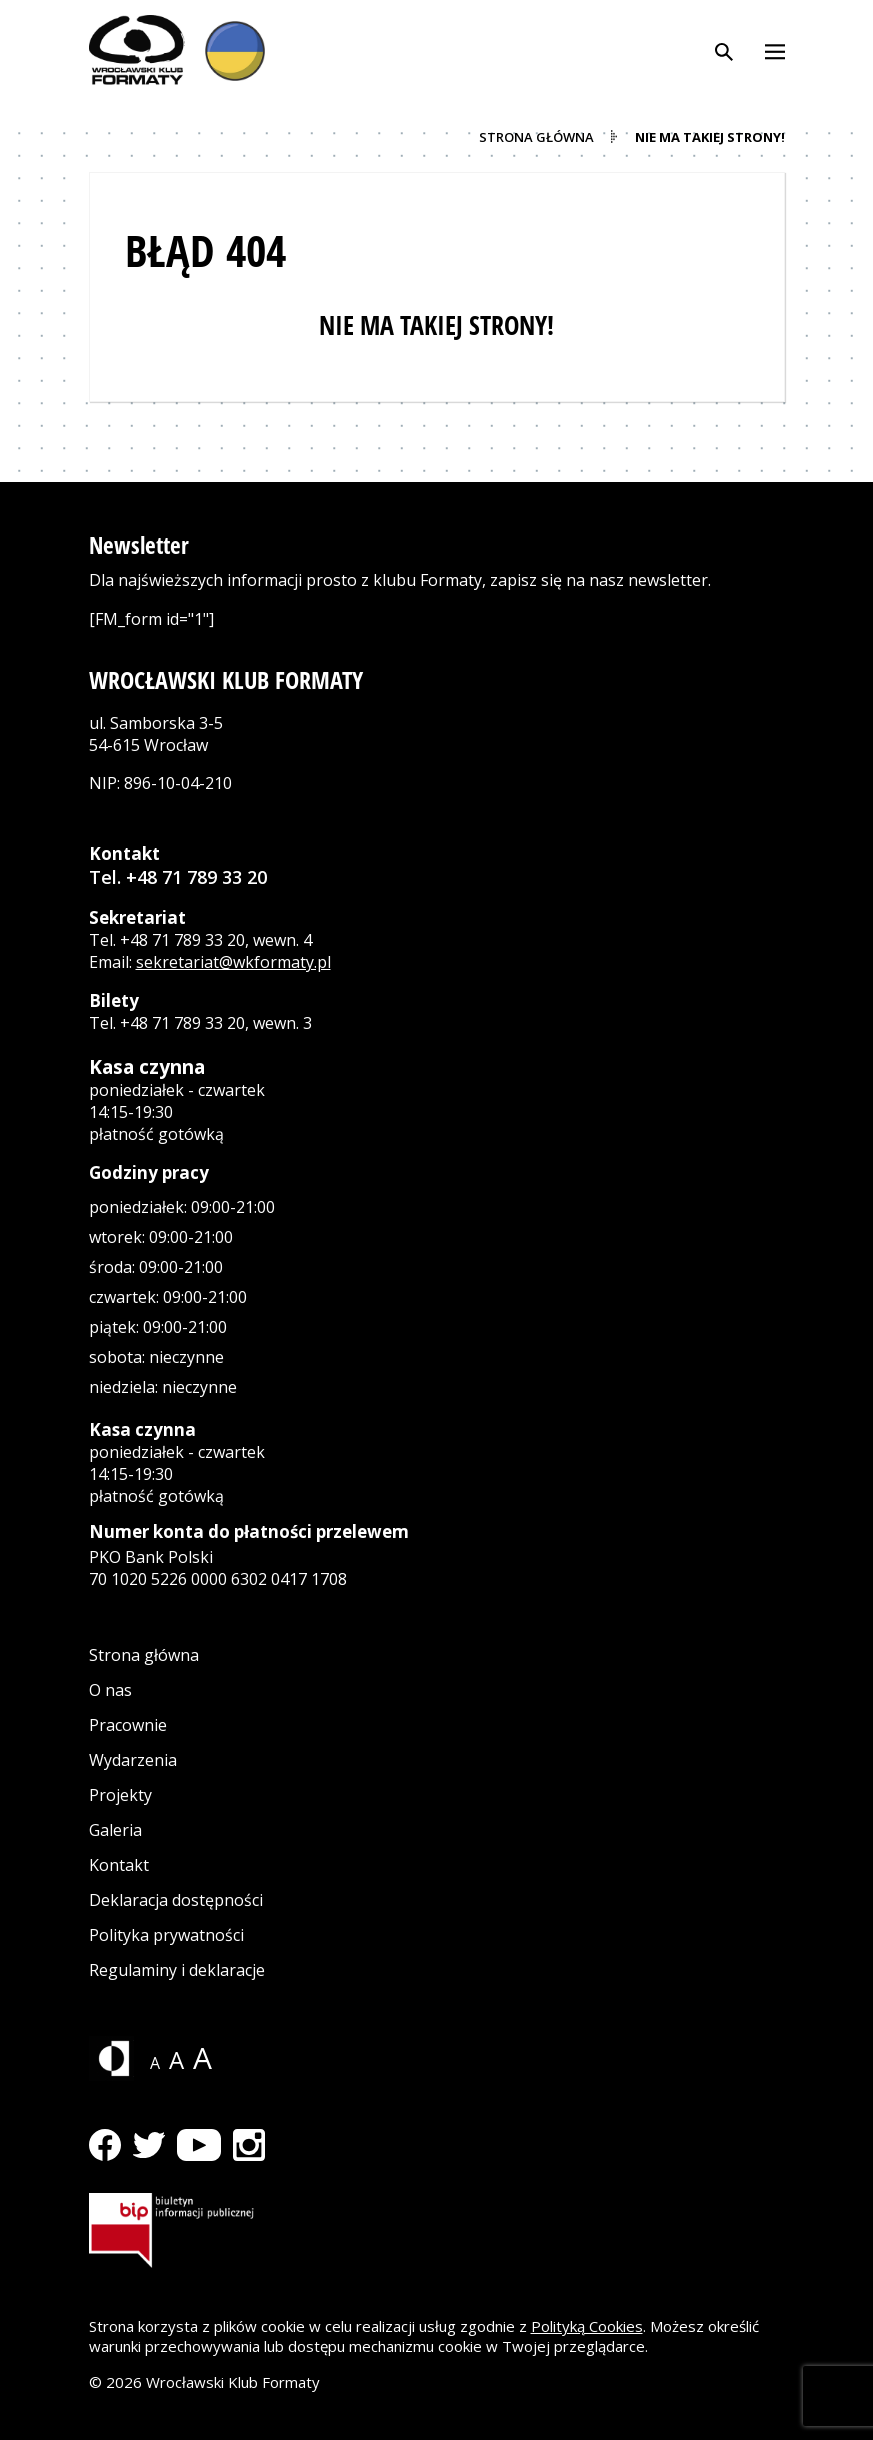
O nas (110, 1690)
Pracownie (128, 1725)
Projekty (120, 1795)
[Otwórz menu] (775, 50)
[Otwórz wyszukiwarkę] (724, 50)
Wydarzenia (133, 1760)
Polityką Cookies (587, 2326)
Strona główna (144, 1655)
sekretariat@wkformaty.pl (233, 962)
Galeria (115, 1830)
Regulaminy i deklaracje (177, 1970)
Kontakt (119, 1865)
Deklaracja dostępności (176, 1900)
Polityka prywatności (166, 1935)
